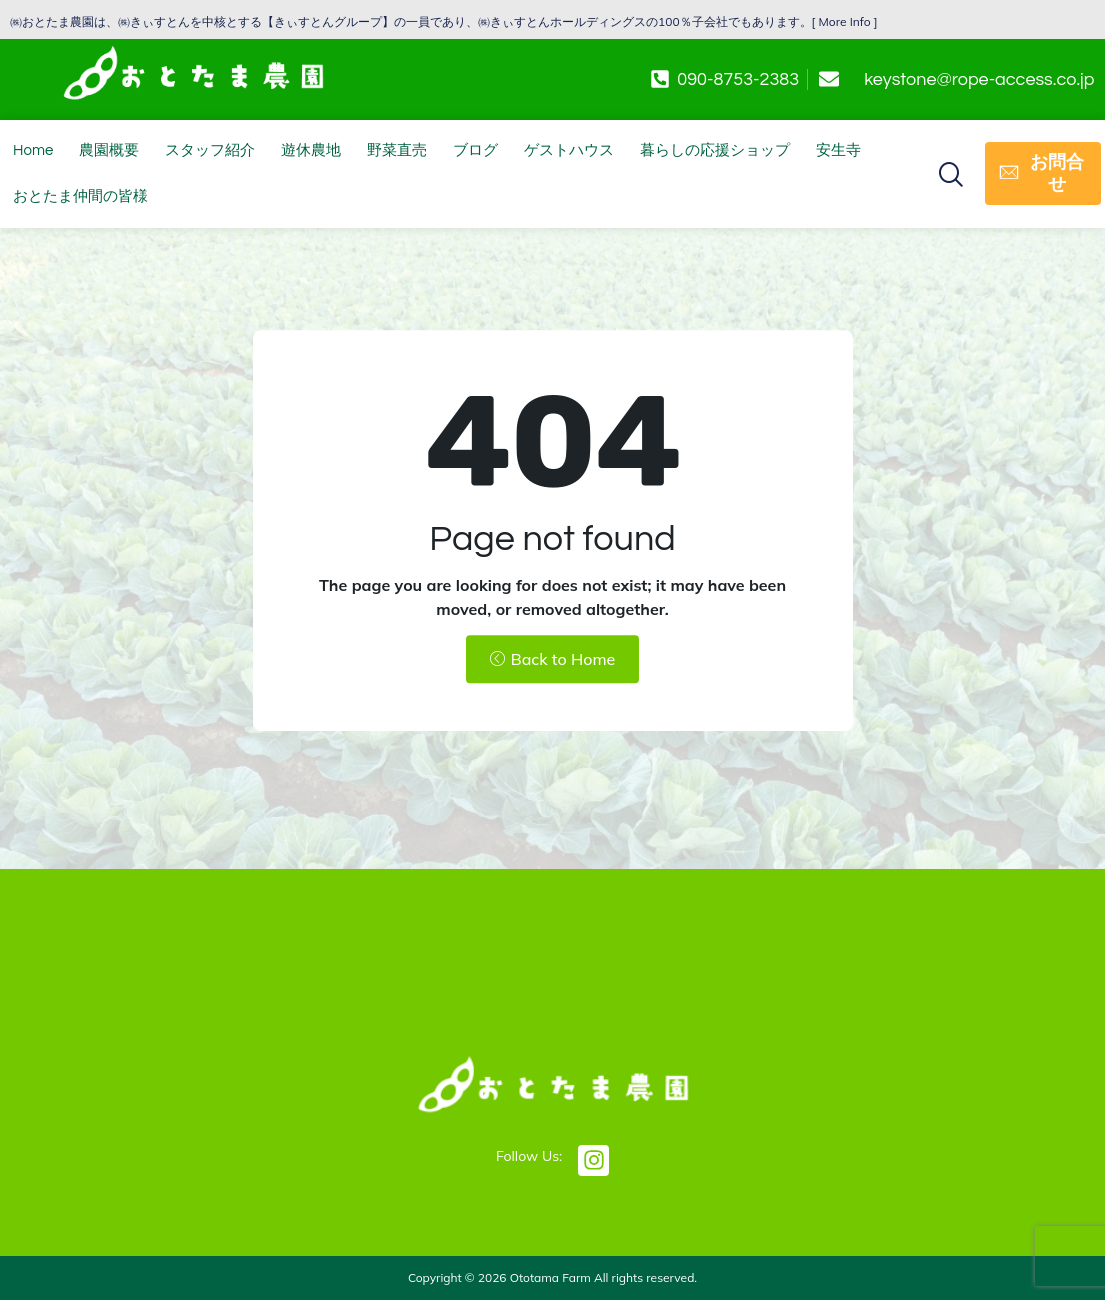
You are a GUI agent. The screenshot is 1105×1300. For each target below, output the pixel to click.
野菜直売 (397, 150)
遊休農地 (311, 150)
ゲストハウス (569, 150)
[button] (950, 172)
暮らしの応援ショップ (715, 150)
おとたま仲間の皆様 (80, 196)
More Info (845, 21)
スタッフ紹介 (210, 150)
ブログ (475, 150)
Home (33, 150)
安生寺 (838, 150)
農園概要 (109, 150)
